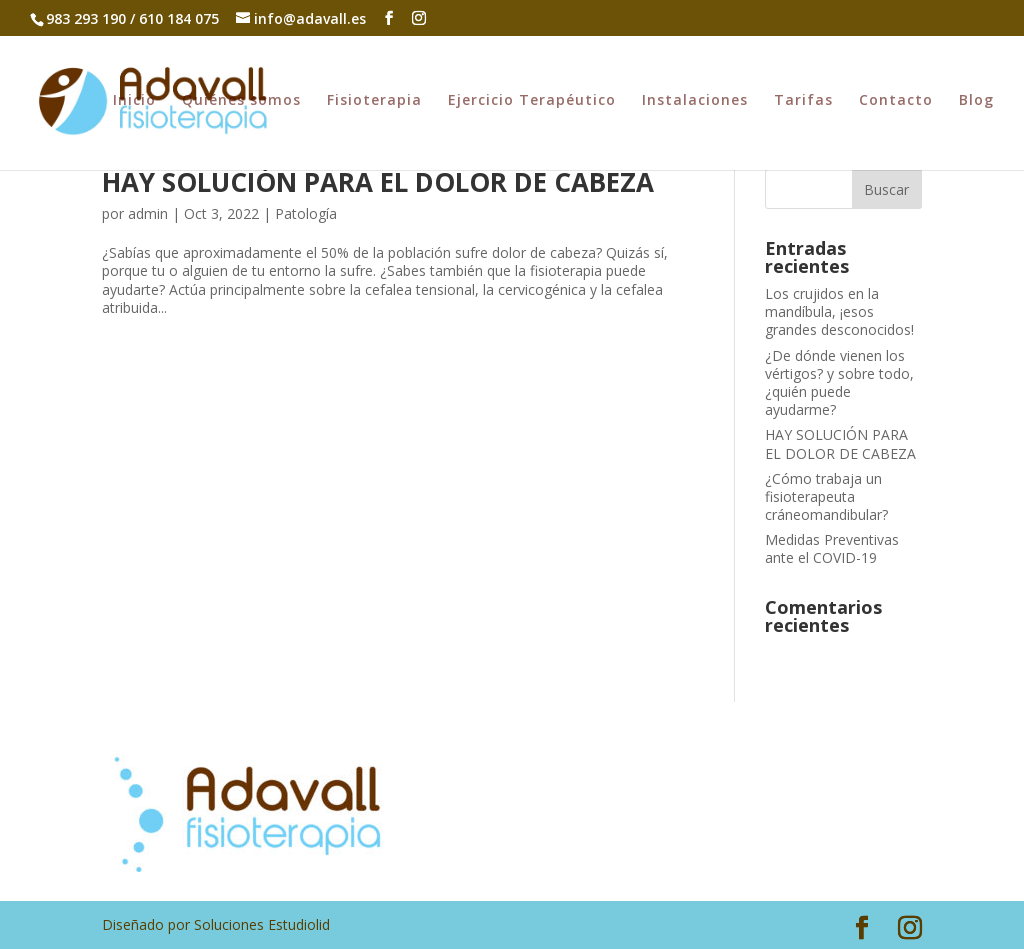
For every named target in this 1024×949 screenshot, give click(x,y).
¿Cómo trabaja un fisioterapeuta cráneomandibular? (826, 496)
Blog (976, 101)
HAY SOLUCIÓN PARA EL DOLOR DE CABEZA (378, 182)
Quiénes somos (241, 101)
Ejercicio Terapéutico (532, 101)
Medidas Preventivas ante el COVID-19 (832, 548)
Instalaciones (695, 101)
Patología (306, 213)
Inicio (134, 101)
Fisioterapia (374, 101)
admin (148, 213)
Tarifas (803, 101)
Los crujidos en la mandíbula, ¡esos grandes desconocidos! (839, 311)
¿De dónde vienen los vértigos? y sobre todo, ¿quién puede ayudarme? (839, 383)
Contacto (896, 101)
